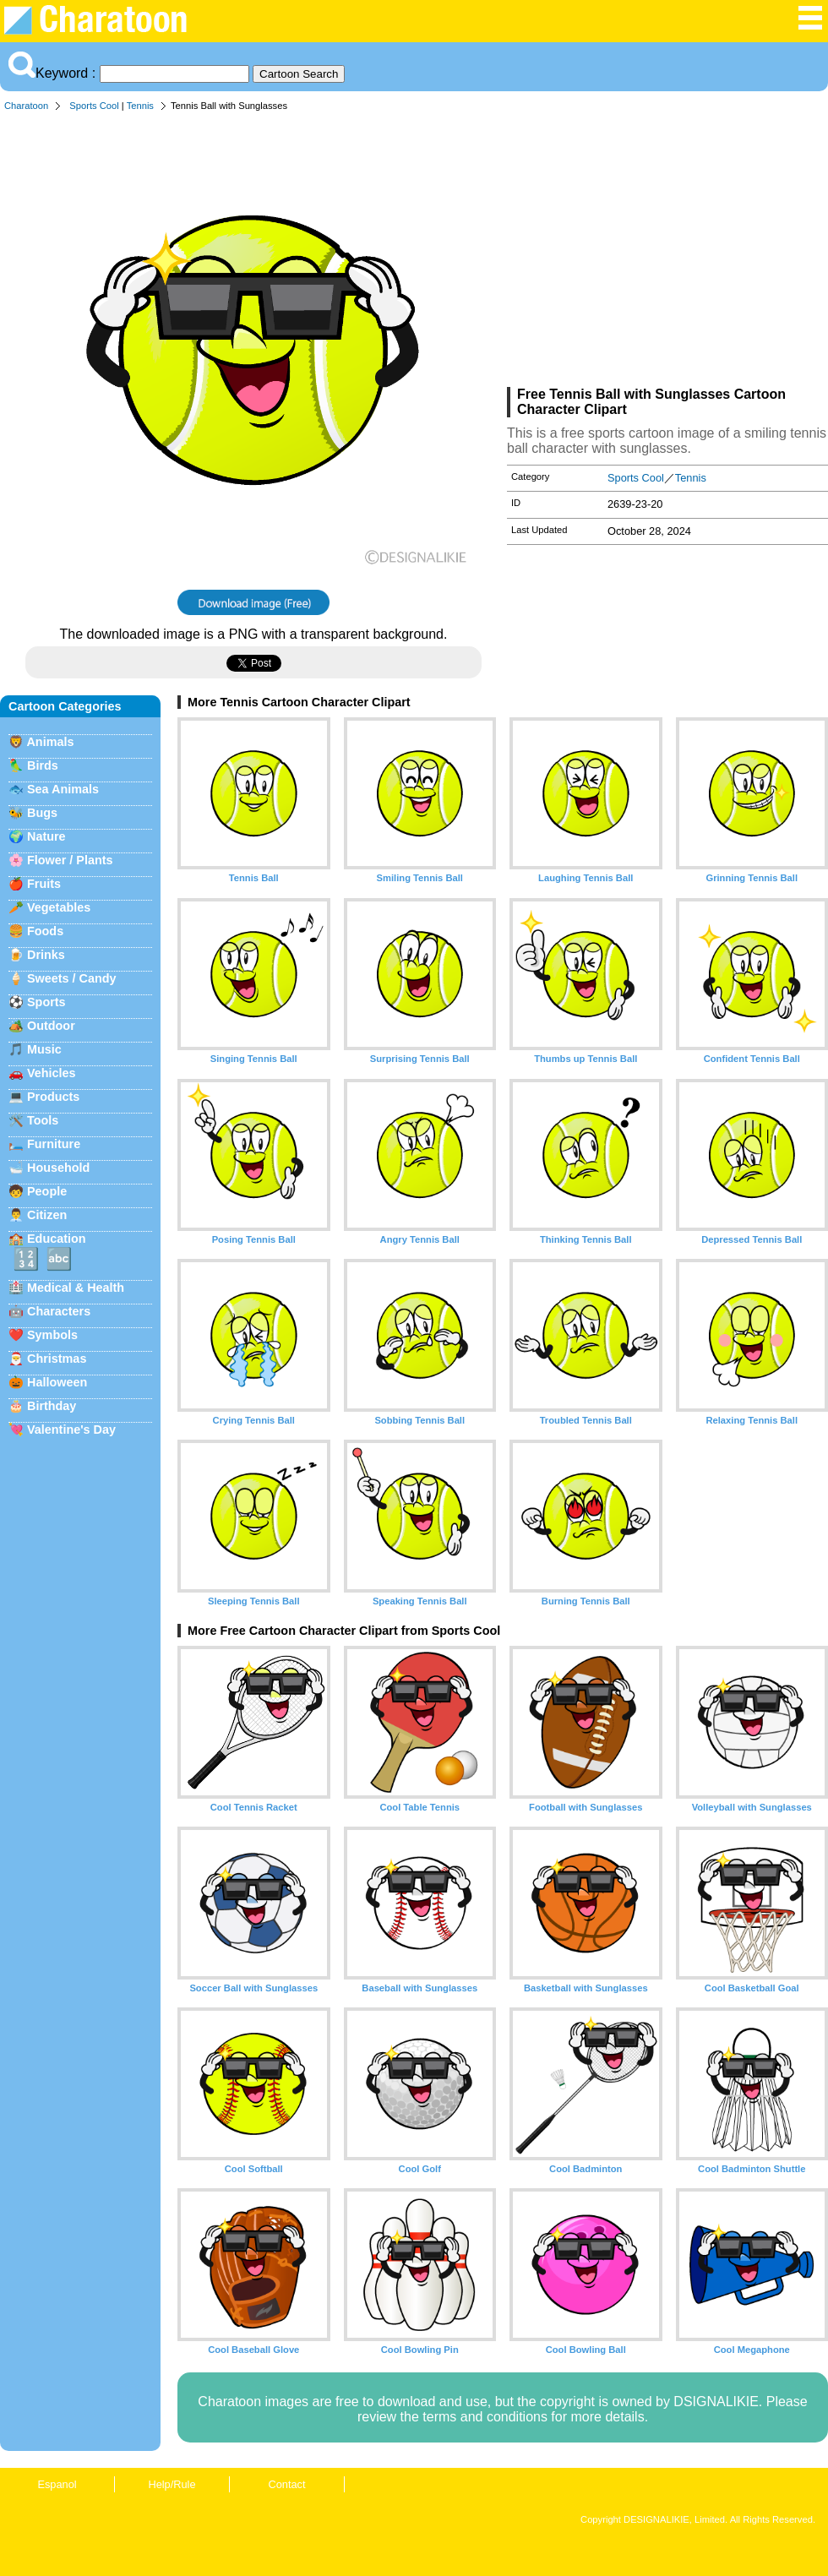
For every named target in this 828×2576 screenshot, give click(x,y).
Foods (45, 931)
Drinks (46, 954)
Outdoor (51, 1025)
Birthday (51, 1406)
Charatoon (26, 106)
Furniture (53, 1144)
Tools (42, 1120)
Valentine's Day (71, 1429)
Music (44, 1049)
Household (58, 1167)
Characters (58, 1311)
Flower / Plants (70, 860)
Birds (42, 765)
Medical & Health (75, 1287)
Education (56, 1238)
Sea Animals (63, 789)
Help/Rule (171, 2484)
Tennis (140, 106)
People (47, 1191)
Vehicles (51, 1073)
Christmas (56, 1358)
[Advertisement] (667, 252)
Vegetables (58, 907)
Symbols (52, 1335)
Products (53, 1096)
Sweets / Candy (72, 978)
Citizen (47, 1215)
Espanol (56, 2484)
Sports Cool (93, 106)
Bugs (42, 813)
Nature (46, 836)
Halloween (57, 1382)
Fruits (44, 883)
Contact (286, 2484)
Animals (50, 742)
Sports (46, 1002)
